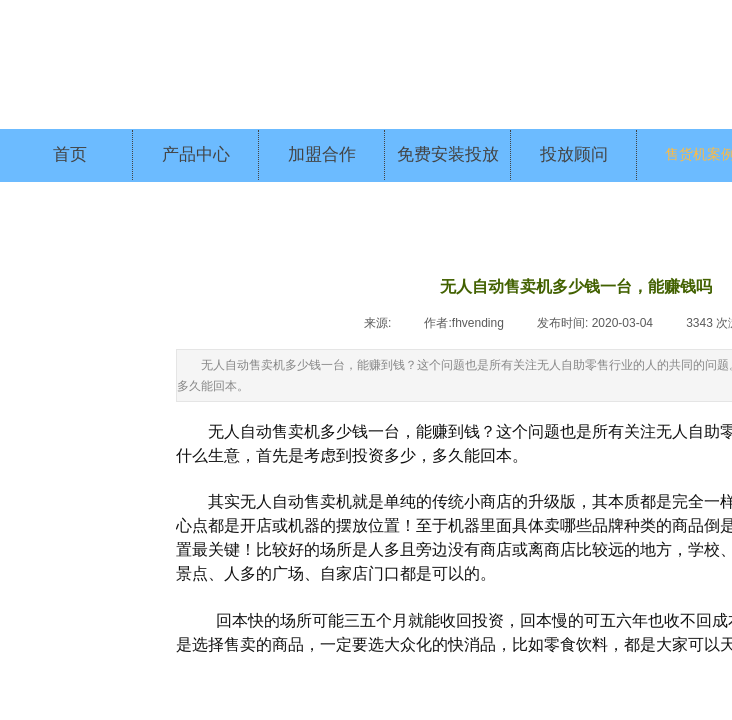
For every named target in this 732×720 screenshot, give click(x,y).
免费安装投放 (448, 154)
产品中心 (196, 154)
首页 (70, 154)
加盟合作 (322, 154)
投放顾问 (574, 154)
